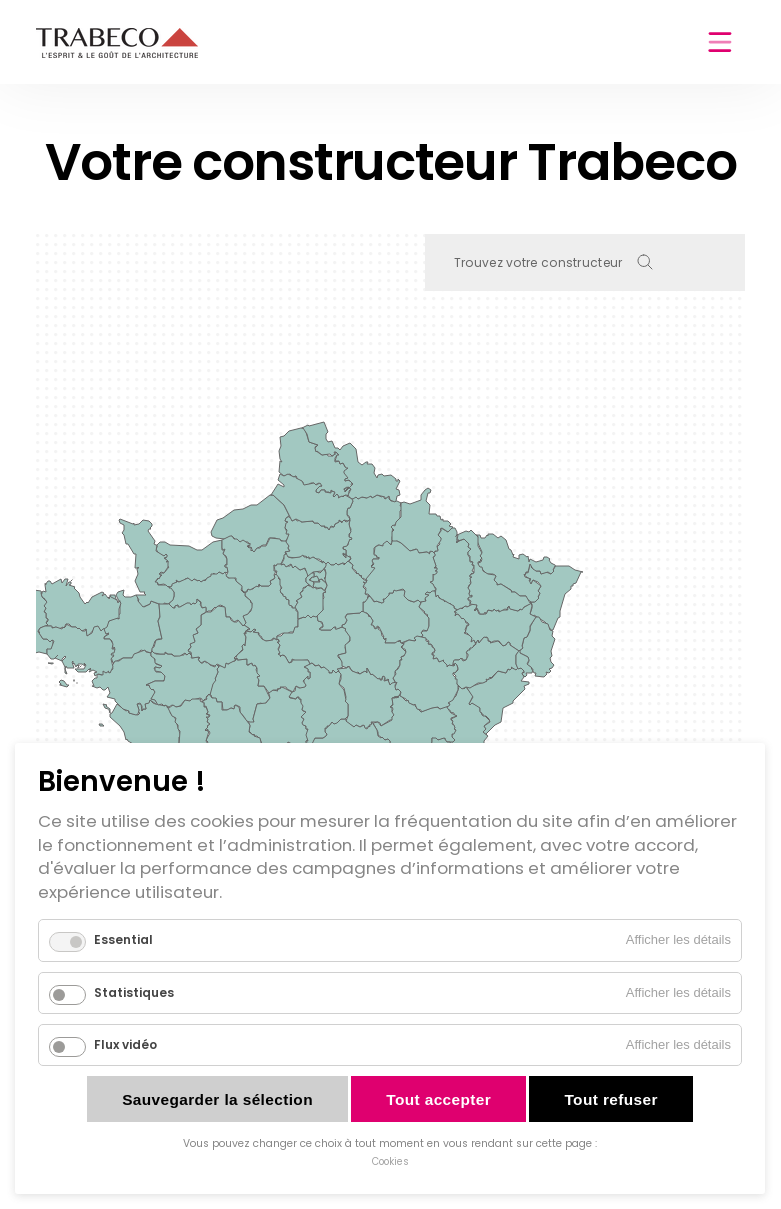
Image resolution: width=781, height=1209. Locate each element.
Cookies (390, 1161)
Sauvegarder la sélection (217, 1099)
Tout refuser (610, 1099)
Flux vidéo (125, 1044)
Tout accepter (438, 1099)
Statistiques (134, 992)
